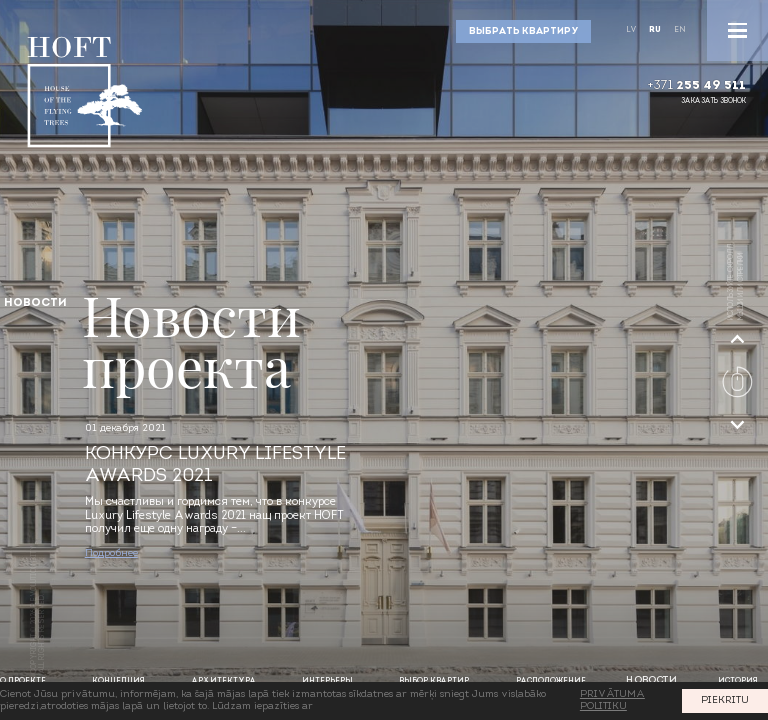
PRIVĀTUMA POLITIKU (612, 700)
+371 (696, 86)
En (680, 30)
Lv (631, 30)
